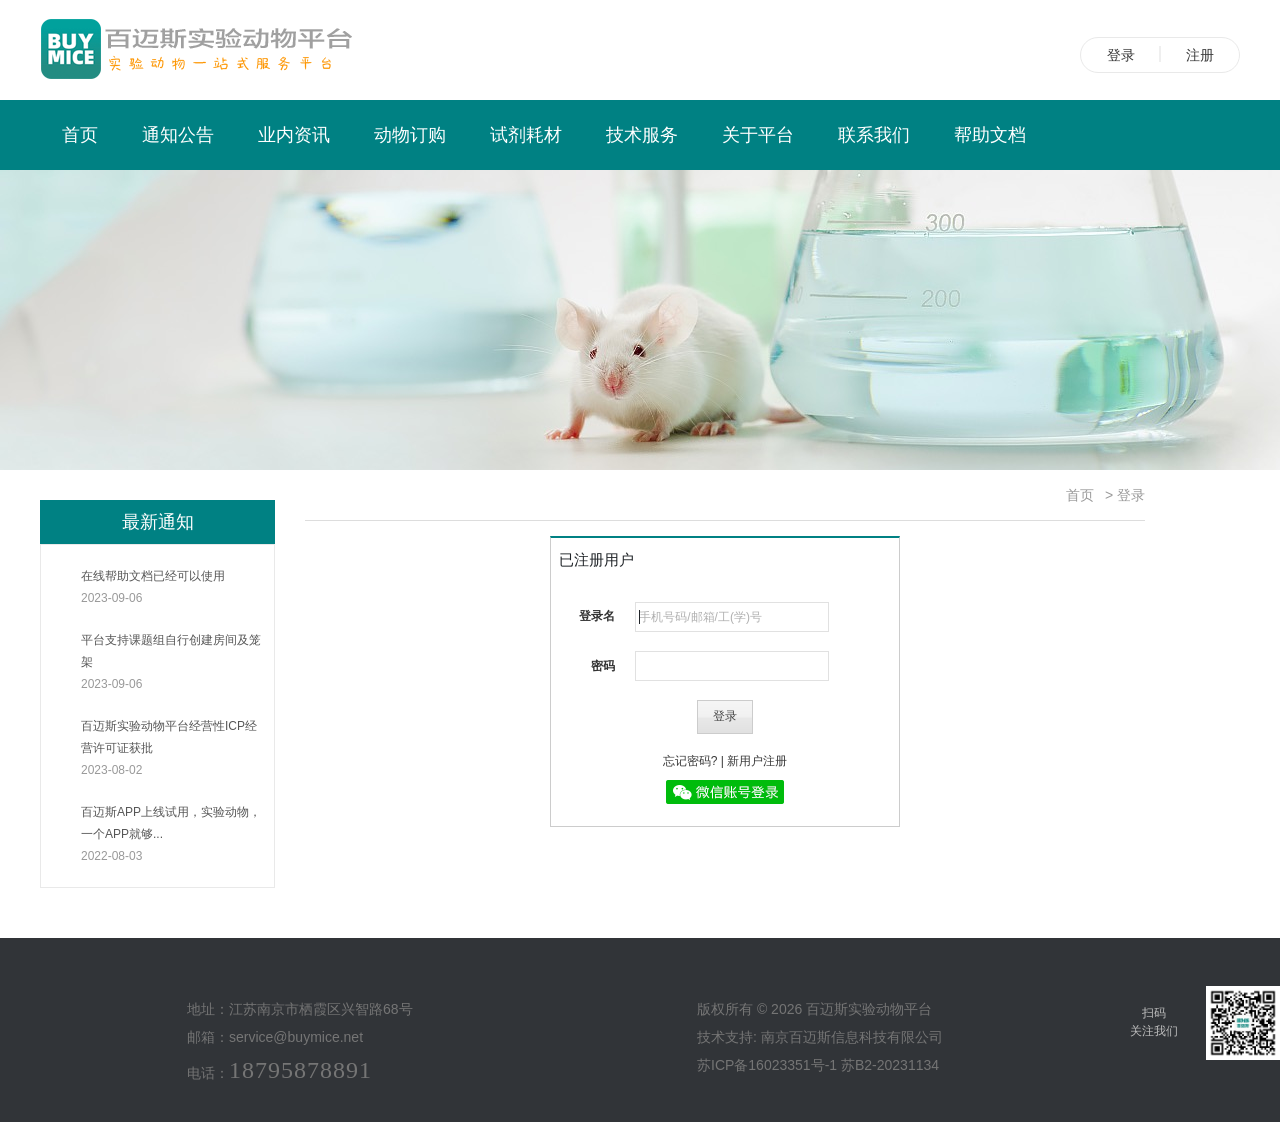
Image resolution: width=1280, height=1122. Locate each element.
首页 (80, 135)
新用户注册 (757, 761)
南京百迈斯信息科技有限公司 (852, 1037)
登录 (1121, 55)
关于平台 (758, 135)
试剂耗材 (526, 135)
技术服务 (642, 135)
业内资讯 (294, 135)
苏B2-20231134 (890, 1065)
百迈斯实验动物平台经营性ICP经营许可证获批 (172, 750)
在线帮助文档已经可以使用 (172, 589)
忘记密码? (690, 761)
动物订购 (410, 135)
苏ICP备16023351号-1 (767, 1065)
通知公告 (178, 135)
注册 (1200, 55)
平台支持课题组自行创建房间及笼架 (172, 664)
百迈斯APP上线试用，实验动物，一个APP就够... (172, 836)
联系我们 (874, 135)
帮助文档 (990, 135)
